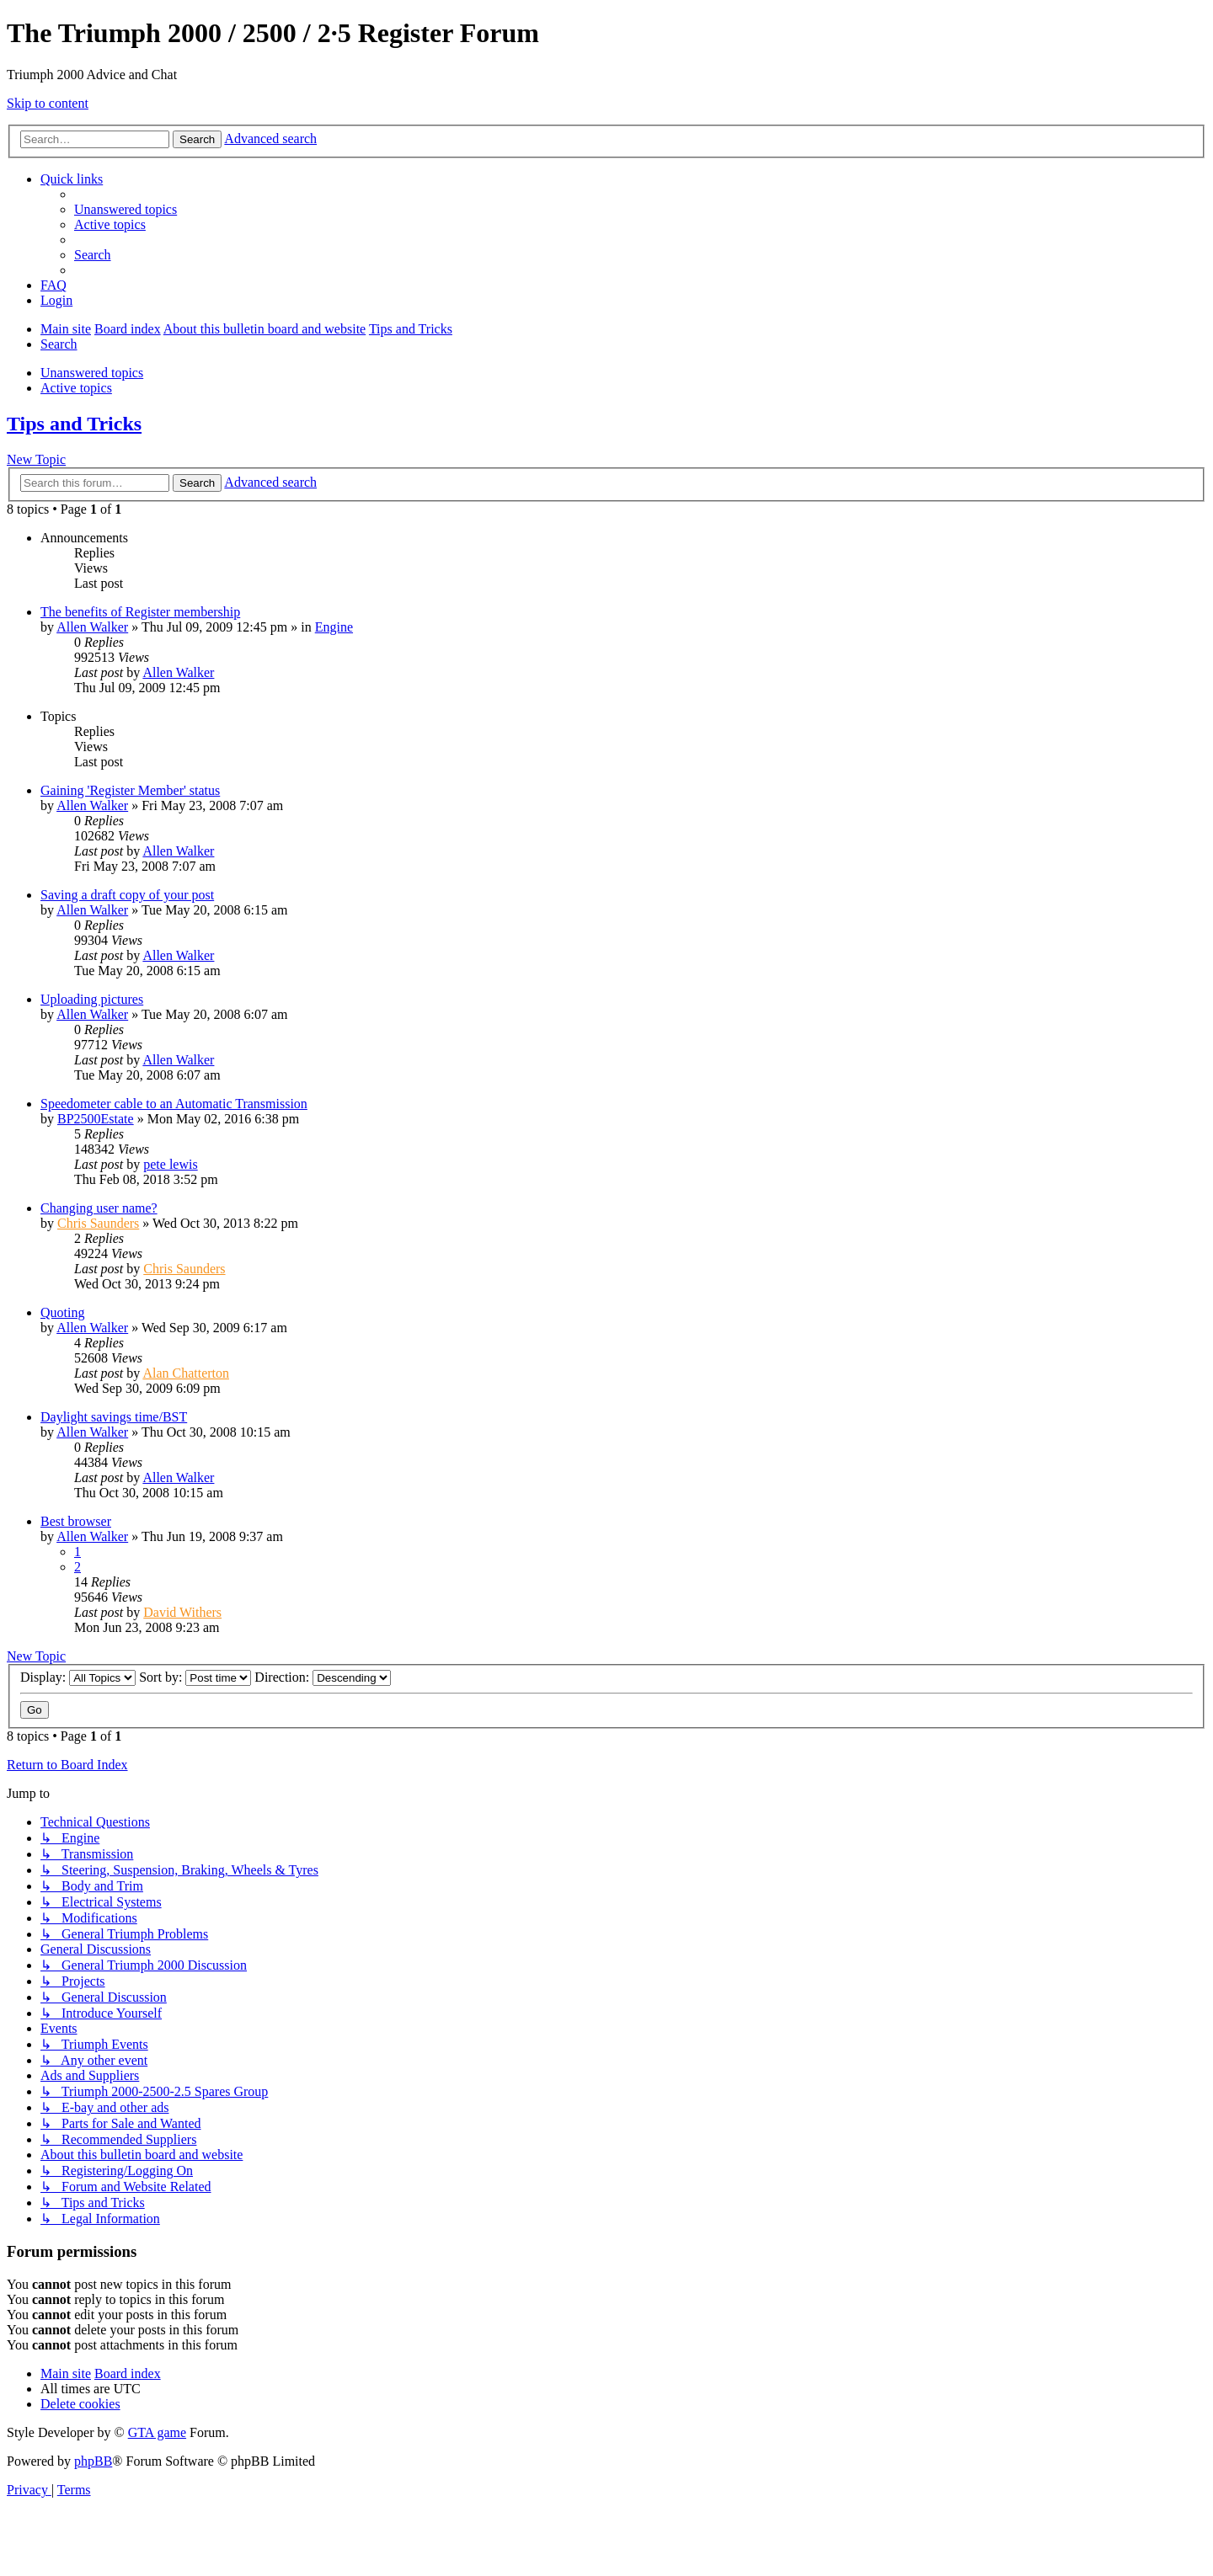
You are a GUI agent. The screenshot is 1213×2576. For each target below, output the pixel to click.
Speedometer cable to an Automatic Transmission (173, 1103)
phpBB (93, 2461)
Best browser (75, 1521)
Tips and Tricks (74, 424)
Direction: (322, 1677)
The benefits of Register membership (140, 612)
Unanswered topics (91, 372)
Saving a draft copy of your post (127, 895)
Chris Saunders (98, 1223)
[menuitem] (125, 209)
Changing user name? (99, 1208)
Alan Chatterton (185, 1373)
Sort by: (195, 1677)
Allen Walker (92, 627)
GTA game (157, 2432)
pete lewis (170, 1164)
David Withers (182, 1612)
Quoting (62, 1312)
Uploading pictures (91, 999)
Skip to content (47, 103)
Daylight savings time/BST (113, 1417)
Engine (334, 627)
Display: (78, 1677)
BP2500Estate (95, 1119)
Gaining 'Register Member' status (130, 790)
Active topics (76, 388)
